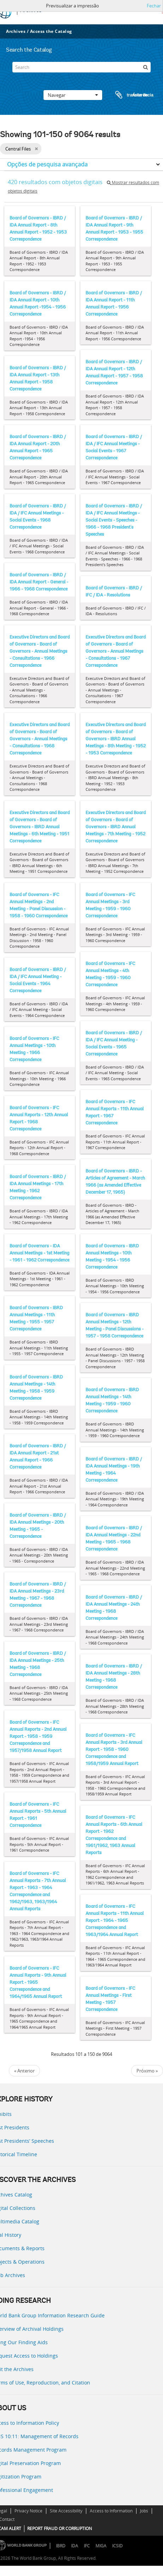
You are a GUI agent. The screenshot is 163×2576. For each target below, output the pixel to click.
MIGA (100, 2546)
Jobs (144, 2511)
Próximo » (147, 2071)
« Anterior (24, 2071)
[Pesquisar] (145, 67)
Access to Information (111, 2511)
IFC (87, 2546)
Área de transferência (127, 95)
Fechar (154, 5)
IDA (74, 2546)
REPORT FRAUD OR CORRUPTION (59, 2528)
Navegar (73, 95)
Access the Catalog (51, 31)
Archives (15, 31)
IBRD (60, 2546)
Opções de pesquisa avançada (47, 164)
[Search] (81, 67)
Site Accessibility (66, 2511)
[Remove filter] (36, 149)
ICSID (117, 2546)
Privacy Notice (28, 2511)
